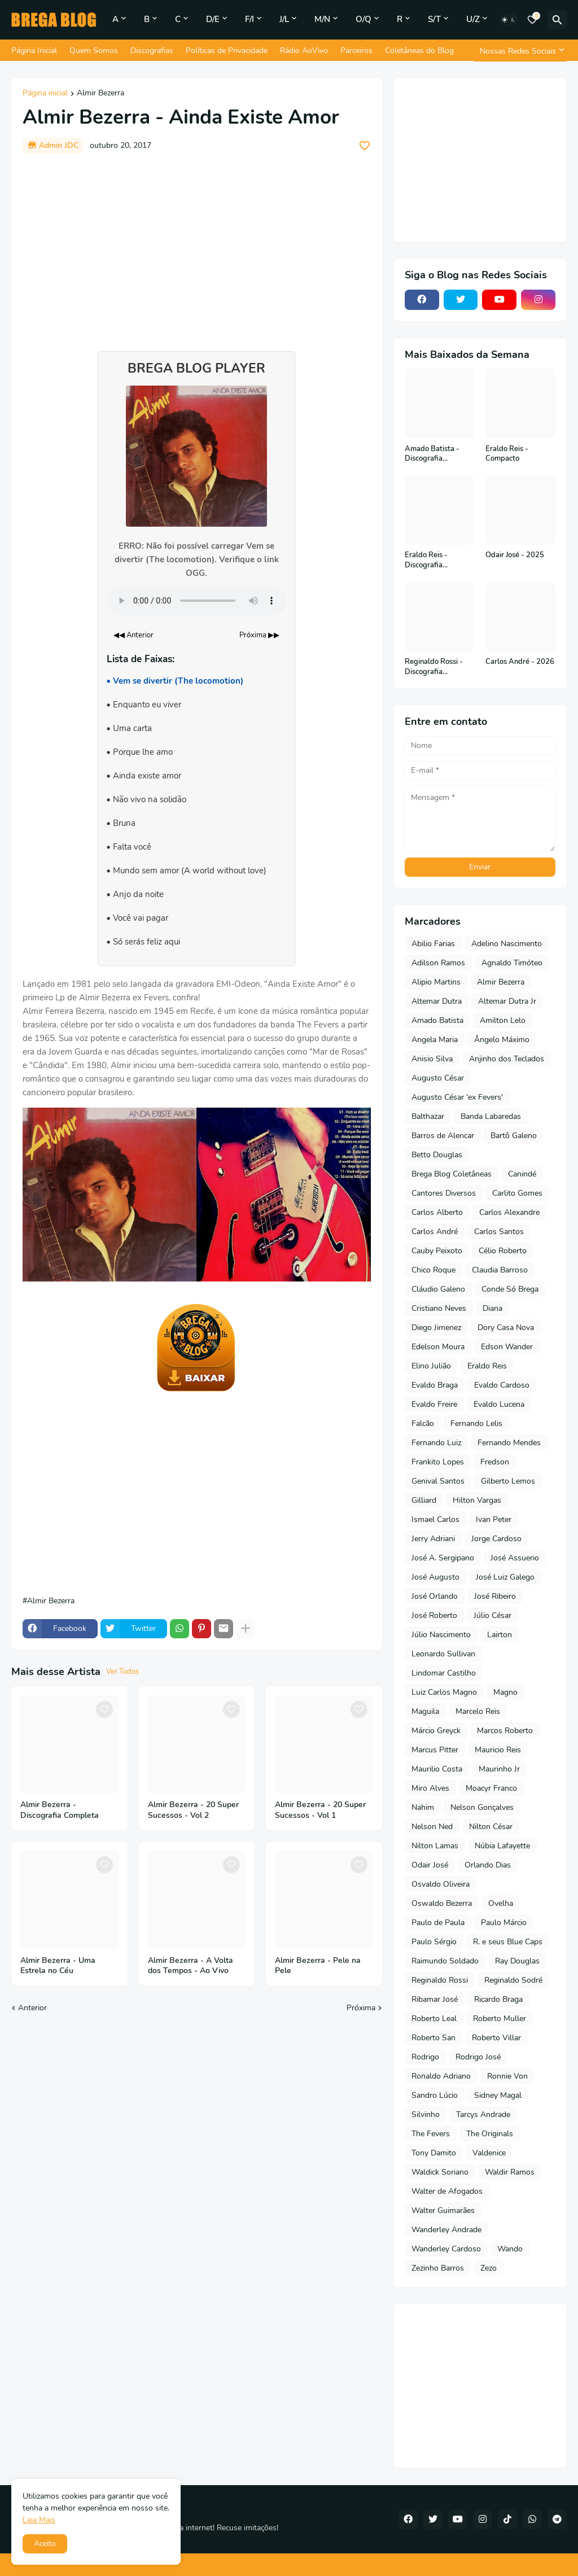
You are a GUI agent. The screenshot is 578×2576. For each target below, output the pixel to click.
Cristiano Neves (438, 1308)
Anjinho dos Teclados (506, 1058)
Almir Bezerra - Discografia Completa (59, 1810)
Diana (492, 1308)
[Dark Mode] (508, 19)
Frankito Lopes (437, 1462)
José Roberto (434, 1615)
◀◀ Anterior (133, 635)
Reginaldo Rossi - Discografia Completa (434, 667)
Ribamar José (434, 1999)
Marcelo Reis (478, 1711)
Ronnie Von (507, 2076)
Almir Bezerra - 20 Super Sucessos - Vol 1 (320, 1810)
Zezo (488, 2268)
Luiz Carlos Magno (444, 1692)
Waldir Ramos (510, 2172)
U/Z (473, 19)
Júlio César (492, 1615)
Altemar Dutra (436, 1001)
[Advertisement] (197, 247)
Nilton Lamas (434, 1845)
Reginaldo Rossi (439, 1980)
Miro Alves (430, 1788)
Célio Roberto (503, 1250)
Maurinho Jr (499, 1769)
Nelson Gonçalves (482, 1807)
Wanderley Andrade (446, 2229)
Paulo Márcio (504, 1922)
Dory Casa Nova (506, 1327)
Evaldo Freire (434, 1404)
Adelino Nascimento (506, 943)
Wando (510, 2248)
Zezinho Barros (437, 2268)
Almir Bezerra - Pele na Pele (318, 1966)
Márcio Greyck (436, 1730)
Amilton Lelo (503, 1020)
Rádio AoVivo (304, 50)
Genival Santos (438, 1481)
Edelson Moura (438, 1346)
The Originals (489, 2133)
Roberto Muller (499, 2018)
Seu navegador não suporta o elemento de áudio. (196, 600)
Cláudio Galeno (438, 1289)
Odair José (429, 1865)
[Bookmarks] (532, 19)
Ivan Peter (493, 1519)
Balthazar (427, 1116)
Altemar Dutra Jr (507, 1001)
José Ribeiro (495, 1596)
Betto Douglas (436, 1154)
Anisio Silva (432, 1058)
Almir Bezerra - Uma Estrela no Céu (57, 1966)
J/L (284, 19)
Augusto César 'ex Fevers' (457, 1097)
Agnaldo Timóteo (511, 962)
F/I (249, 19)
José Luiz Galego (505, 1577)
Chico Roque (433, 1270)
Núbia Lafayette (502, 1845)
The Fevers (430, 2133)
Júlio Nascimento (441, 1634)
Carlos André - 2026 (519, 662)
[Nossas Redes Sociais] (520, 51)
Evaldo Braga (434, 1385)
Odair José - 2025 (514, 555)
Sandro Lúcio (434, 2095)
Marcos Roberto (505, 1730)
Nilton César (491, 1826)
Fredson (494, 1462)
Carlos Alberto (437, 1212)
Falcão (422, 1423)
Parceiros (356, 50)
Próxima (361, 2007)
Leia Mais (39, 2519)
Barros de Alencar (442, 1135)
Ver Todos (122, 1672)
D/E (213, 19)
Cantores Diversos (443, 1193)
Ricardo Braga (498, 1999)
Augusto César (437, 1078)
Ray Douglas (517, 1961)
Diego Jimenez (436, 1327)
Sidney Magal (498, 2095)
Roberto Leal (434, 2018)
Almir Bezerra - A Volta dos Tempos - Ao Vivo (190, 1966)
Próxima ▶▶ (259, 635)
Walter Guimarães (443, 2210)
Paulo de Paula (438, 1922)
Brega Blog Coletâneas (451, 1174)
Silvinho (425, 2114)
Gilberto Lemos (508, 1481)
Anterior (32, 2007)
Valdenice (489, 2153)
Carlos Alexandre (509, 1212)
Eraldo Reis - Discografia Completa (426, 560)
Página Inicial (34, 50)
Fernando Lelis (476, 1423)
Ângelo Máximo (501, 1039)
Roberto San (433, 2037)
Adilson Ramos (438, 962)
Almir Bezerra (100, 93)
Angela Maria (434, 1039)
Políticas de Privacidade (227, 50)
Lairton (499, 1634)
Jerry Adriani (433, 1538)
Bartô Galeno (514, 1135)
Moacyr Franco (491, 1788)
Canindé (522, 1174)
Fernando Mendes (509, 1442)
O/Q (363, 19)
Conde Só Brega (509, 1289)
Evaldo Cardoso (501, 1385)
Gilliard (423, 1500)
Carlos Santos (499, 1231)
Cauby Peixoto (436, 1250)
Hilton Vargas (477, 1500)
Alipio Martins (436, 982)
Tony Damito (433, 2153)
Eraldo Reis (487, 1366)
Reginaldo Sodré (513, 1980)
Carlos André (434, 1231)
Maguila (425, 1711)
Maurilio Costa (436, 1769)
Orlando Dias (488, 1865)
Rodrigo (425, 2057)
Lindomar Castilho (443, 1673)
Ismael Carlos (435, 1519)
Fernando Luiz (436, 1442)
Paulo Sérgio (434, 1941)
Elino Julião (431, 1366)
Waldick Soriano (439, 2172)
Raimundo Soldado (445, 1961)
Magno (505, 1692)
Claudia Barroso (500, 1270)
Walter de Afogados (447, 2191)
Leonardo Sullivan (443, 1653)
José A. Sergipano (442, 1557)
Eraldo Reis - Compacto (506, 454)
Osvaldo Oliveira (440, 1884)
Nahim (422, 1807)
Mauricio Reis (498, 1749)
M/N (322, 19)
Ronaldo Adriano (441, 2076)
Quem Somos (93, 50)
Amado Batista (437, 1020)
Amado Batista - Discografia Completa (432, 454)
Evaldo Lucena (499, 1404)
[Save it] (364, 145)
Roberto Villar (496, 2037)
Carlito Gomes (517, 1193)
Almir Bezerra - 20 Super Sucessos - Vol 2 (193, 1810)
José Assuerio (515, 1557)
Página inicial (45, 93)
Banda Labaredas (491, 1116)
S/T (434, 19)
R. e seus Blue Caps (507, 1941)
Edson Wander (507, 1346)
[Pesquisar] (557, 19)
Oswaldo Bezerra (441, 1903)
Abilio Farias (433, 943)
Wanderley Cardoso (446, 2248)
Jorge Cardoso (496, 1538)
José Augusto (435, 1577)
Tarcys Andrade (483, 2114)
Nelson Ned (432, 1826)
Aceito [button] (45, 2543)
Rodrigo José (478, 2057)
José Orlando (434, 1596)
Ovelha (500, 1903)
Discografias (151, 50)
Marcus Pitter (434, 1749)
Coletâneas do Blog (419, 50)
